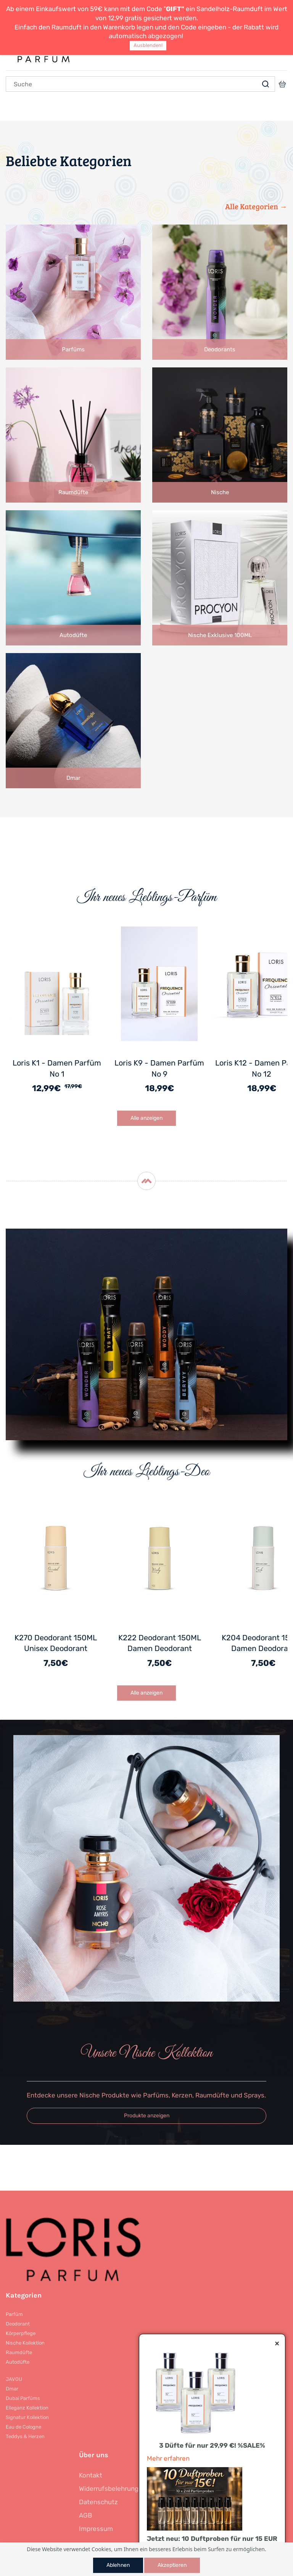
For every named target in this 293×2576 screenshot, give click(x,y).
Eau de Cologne (23, 2427)
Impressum (96, 2528)
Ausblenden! (148, 45)
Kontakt (90, 2475)
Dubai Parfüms (23, 2398)
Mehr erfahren (168, 2458)
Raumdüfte (19, 2352)
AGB (85, 2515)
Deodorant (18, 2324)
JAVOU (14, 2379)
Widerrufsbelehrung (108, 2488)
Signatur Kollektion (27, 2417)
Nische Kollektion (25, 2343)
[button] (146, 2116)
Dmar (12, 2389)
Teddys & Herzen (25, 2436)
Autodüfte (17, 2362)
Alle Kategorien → (256, 206)
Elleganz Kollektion (27, 2408)
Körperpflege (20, 2333)
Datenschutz (98, 2502)
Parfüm (14, 2314)
